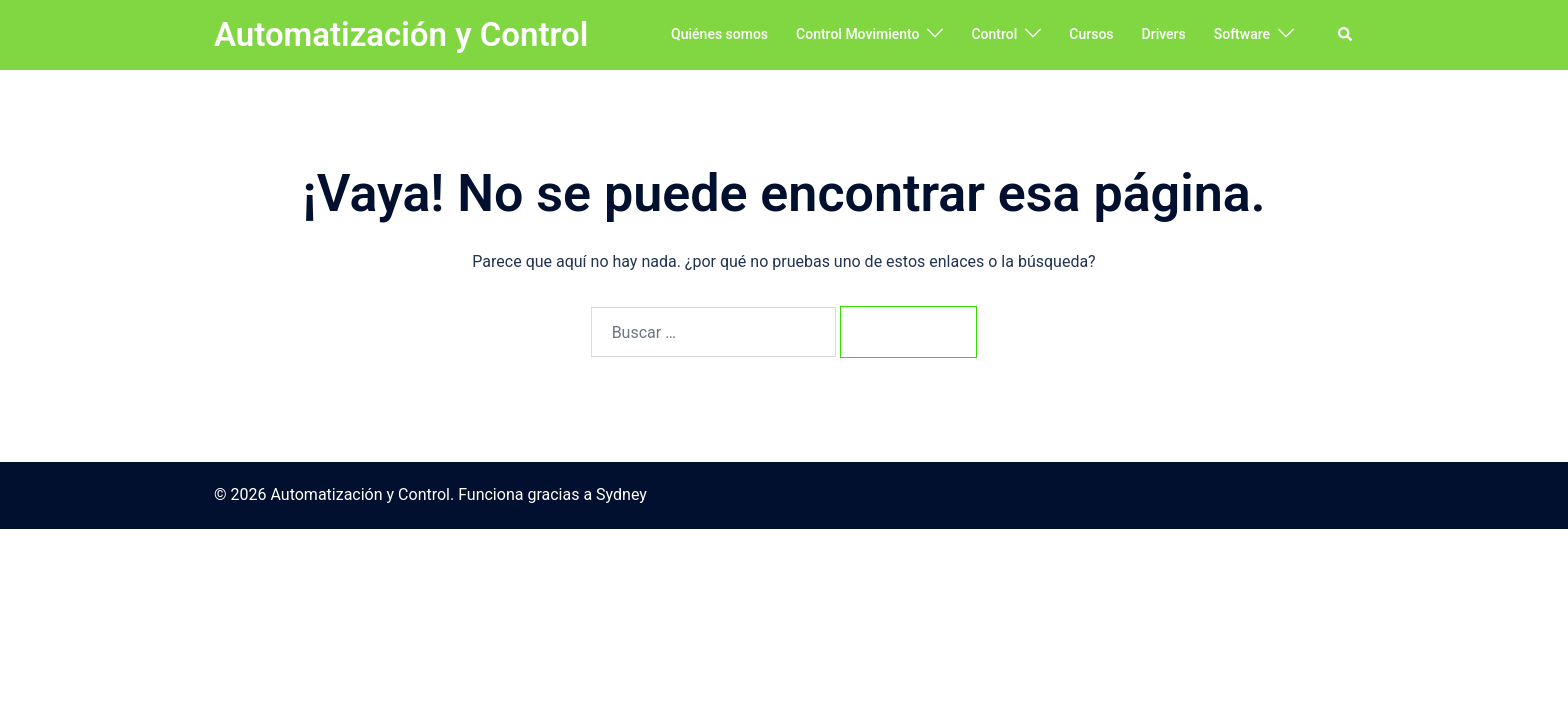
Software (1242, 34)
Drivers (1164, 34)
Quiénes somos (719, 34)
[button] (1346, 35)
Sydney (621, 496)
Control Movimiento (857, 34)
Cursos (1091, 34)
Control (994, 34)
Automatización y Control (401, 34)
